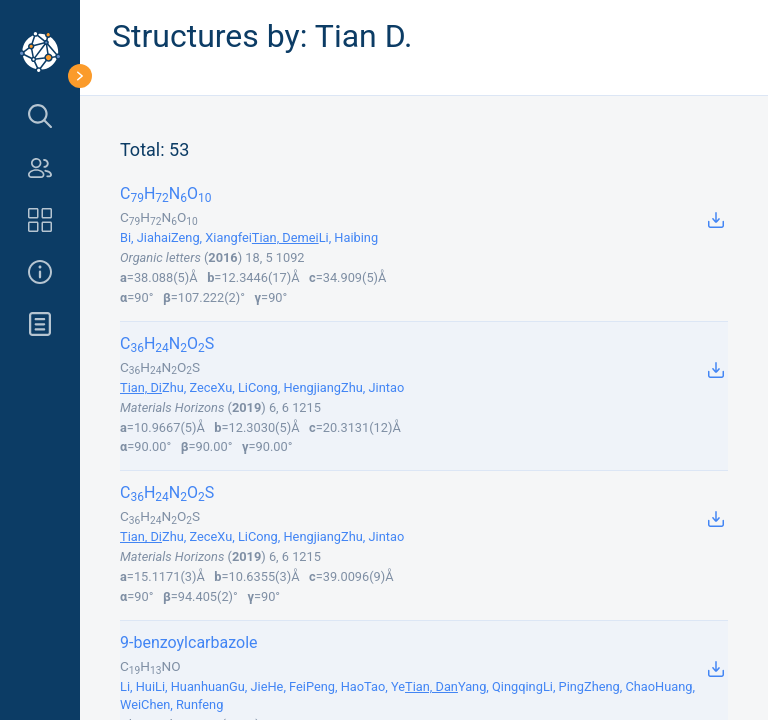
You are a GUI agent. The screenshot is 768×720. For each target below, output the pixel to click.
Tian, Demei (285, 237)
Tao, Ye (384, 686)
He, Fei (286, 686)
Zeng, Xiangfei (211, 237)
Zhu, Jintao (372, 387)
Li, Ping (563, 686)
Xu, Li (232, 387)
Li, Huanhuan (192, 686)
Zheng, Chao (619, 686)
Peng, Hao (335, 686)
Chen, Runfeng (182, 704)
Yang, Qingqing (500, 686)
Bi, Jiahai (145, 237)
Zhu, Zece (189, 387)
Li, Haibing (348, 237)
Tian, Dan (431, 686)
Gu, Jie (248, 686)
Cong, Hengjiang (294, 387)
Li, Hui (137, 686)
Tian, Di (141, 387)
